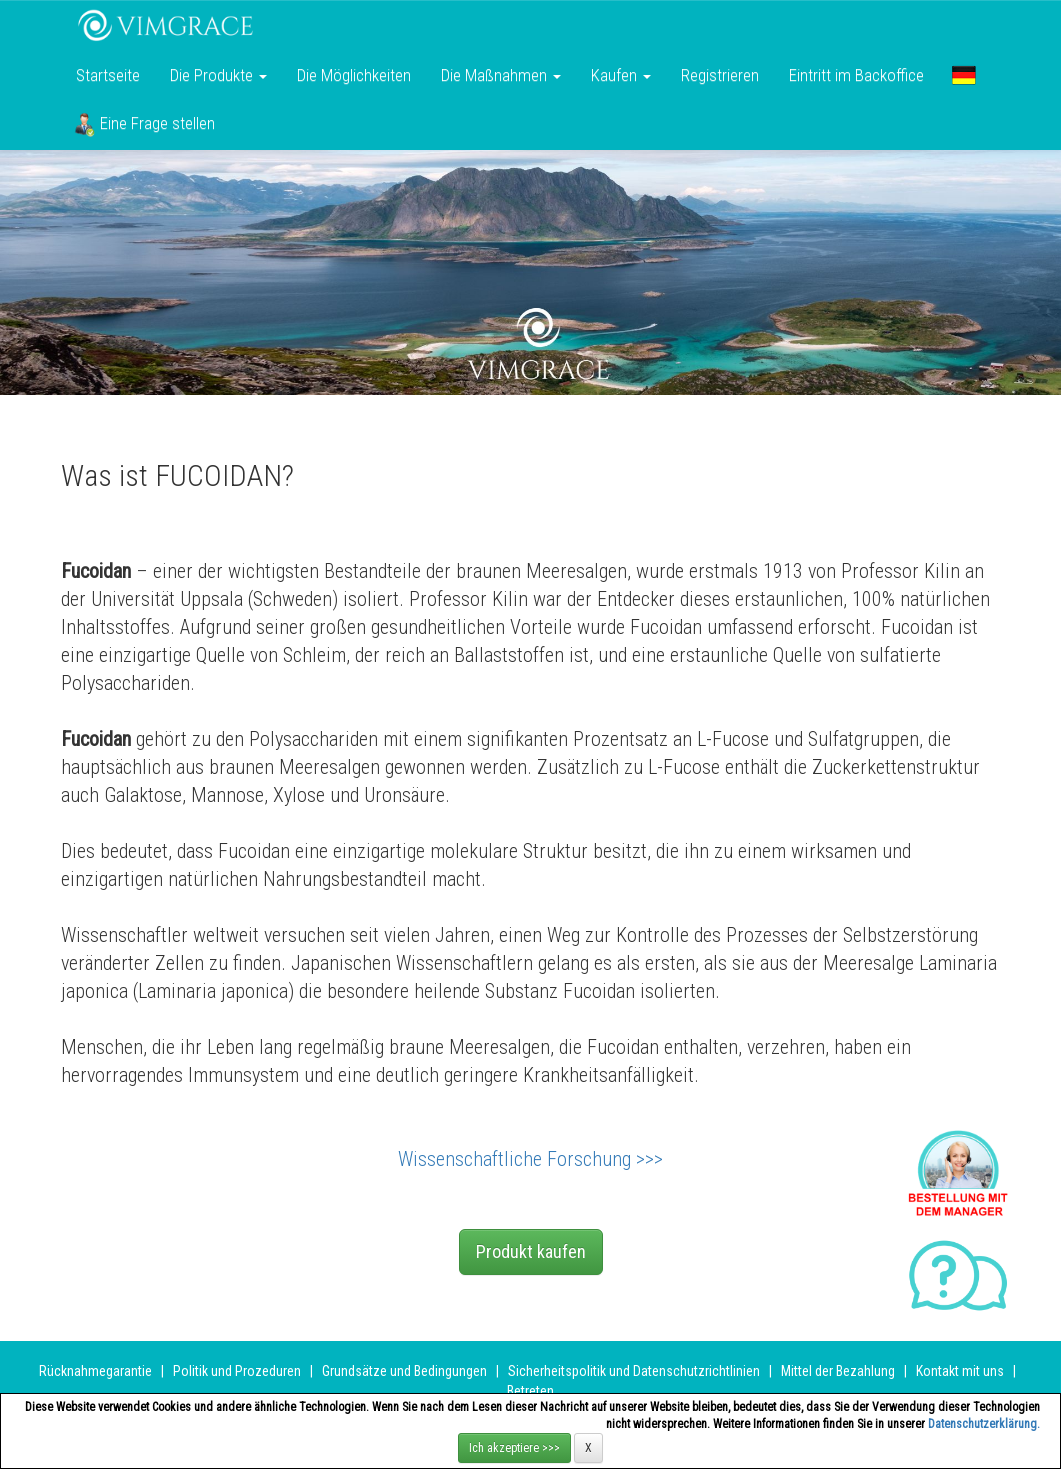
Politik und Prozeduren (237, 1371)
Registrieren (720, 75)
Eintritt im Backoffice (856, 75)
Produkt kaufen (531, 1251)
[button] (964, 75)
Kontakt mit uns (960, 1371)
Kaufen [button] (621, 75)
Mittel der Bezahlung (838, 1371)
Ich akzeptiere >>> (514, 1448)
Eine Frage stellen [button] (144, 125)
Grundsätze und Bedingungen (404, 1371)
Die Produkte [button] (218, 75)
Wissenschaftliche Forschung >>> (530, 1159)
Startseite (108, 75)
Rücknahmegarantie (95, 1371)
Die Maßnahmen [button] (501, 75)
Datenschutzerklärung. (984, 1424)
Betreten (530, 1391)
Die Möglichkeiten (354, 75)
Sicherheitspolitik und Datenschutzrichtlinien (634, 1371)
